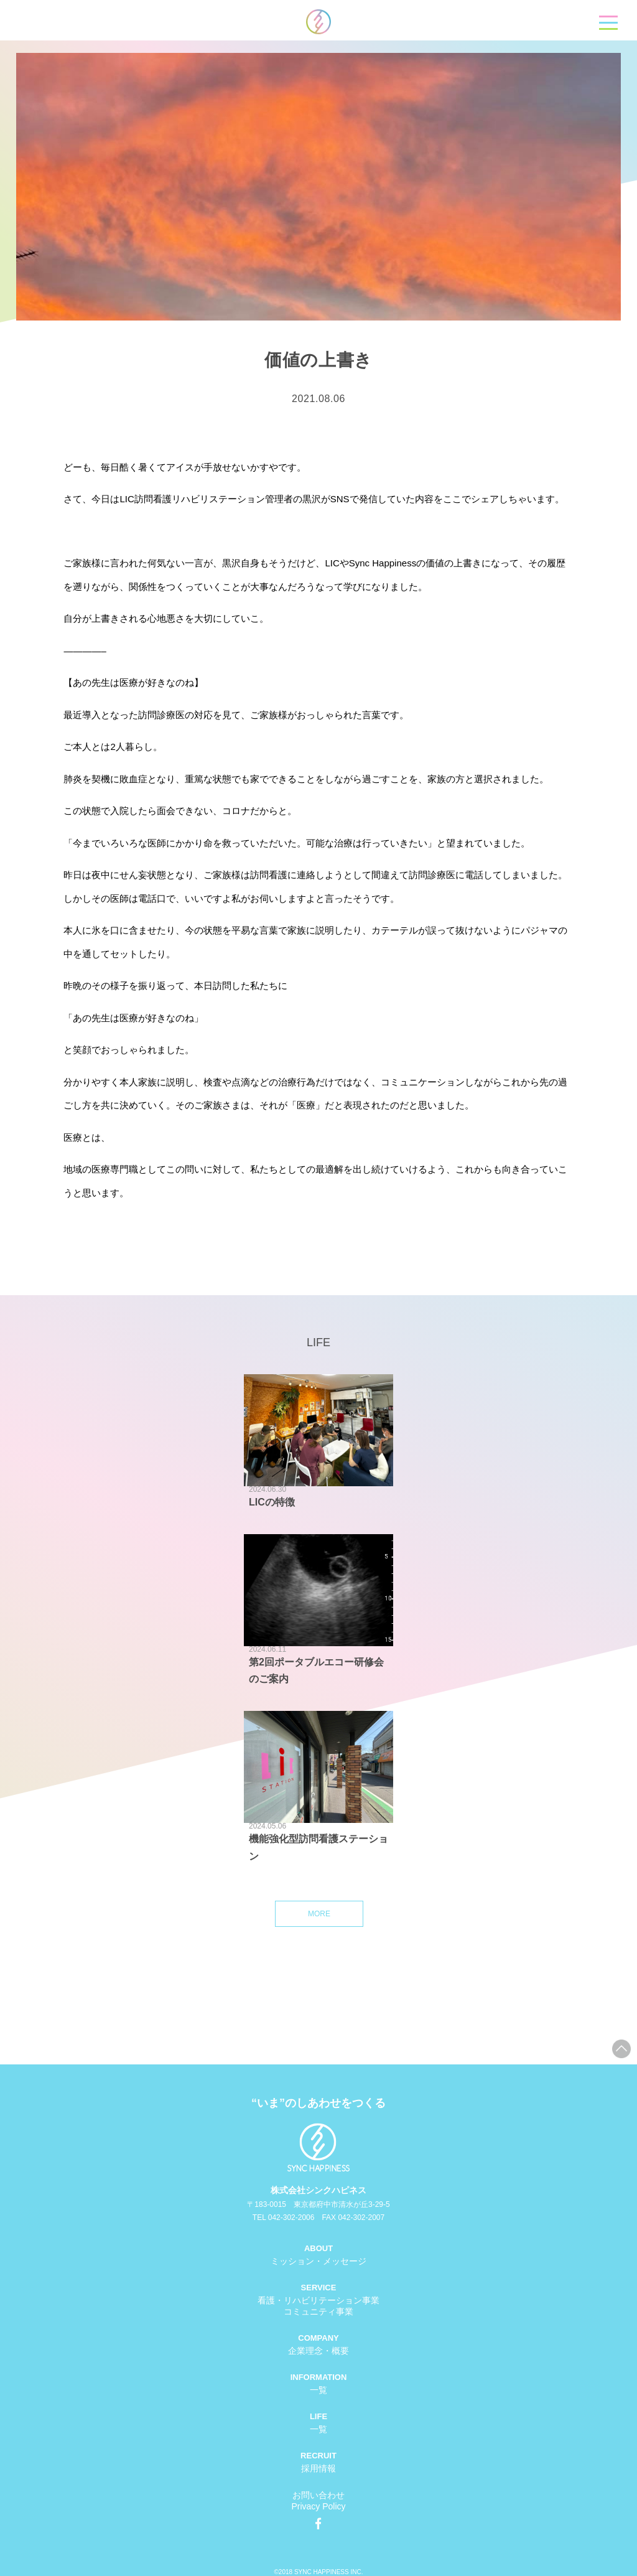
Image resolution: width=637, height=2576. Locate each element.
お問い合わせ (318, 2495)
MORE (319, 1913)
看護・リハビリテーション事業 (318, 2300)
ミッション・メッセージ (318, 2261)
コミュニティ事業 (318, 2311)
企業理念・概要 (318, 2351)
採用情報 (318, 2468)
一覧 (318, 2390)
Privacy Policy (318, 2506)
